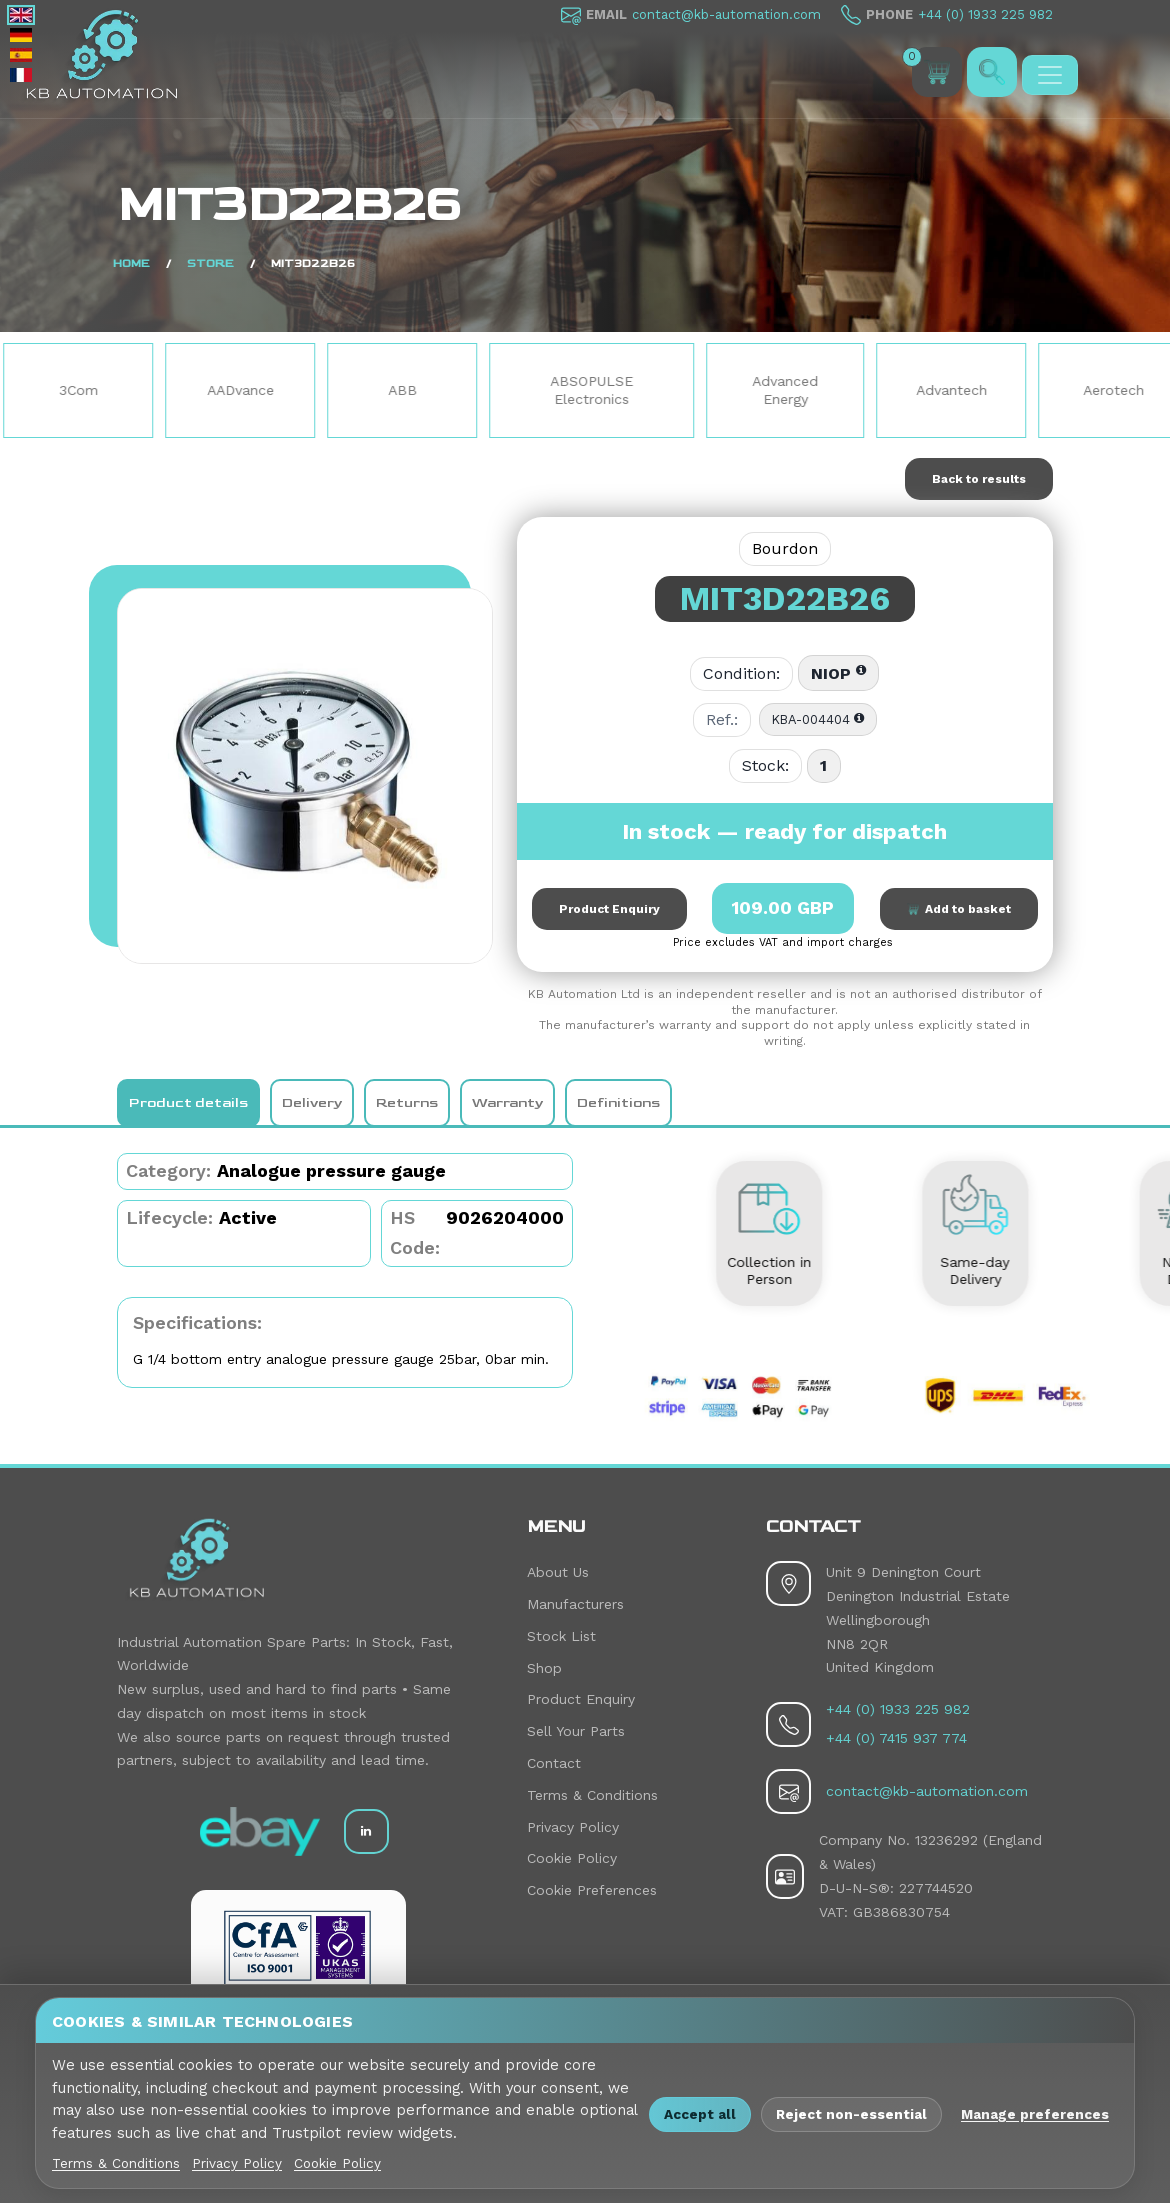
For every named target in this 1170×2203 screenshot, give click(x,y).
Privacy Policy (573, 1827)
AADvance (242, 390)
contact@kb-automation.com (726, 14)
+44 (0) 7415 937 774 (896, 1738)
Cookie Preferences (592, 1890)
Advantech (953, 390)
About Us (558, 1572)
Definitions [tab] (618, 1102)
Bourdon (785, 549)
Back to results (979, 479)
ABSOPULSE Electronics (593, 390)
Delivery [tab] (312, 1102)
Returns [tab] (407, 1102)
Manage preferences (1035, 2114)
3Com (80, 390)
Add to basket (959, 909)
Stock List (561, 1636)
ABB (404, 390)
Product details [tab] (188, 1102)
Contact (554, 1763)
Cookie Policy (572, 1858)
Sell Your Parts (576, 1731)
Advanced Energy (787, 390)
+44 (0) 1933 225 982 (985, 14)
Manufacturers (575, 1604)
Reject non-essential (851, 2114)
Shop (544, 1668)
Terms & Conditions (592, 1795)
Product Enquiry (609, 909)
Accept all (700, 2114)
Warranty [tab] (507, 1102)
